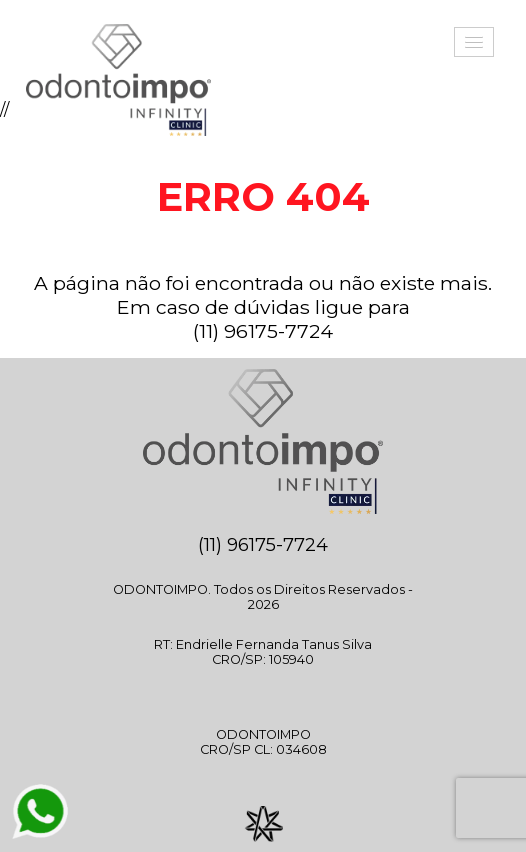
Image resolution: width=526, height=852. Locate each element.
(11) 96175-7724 (263, 331)
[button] (474, 42)
